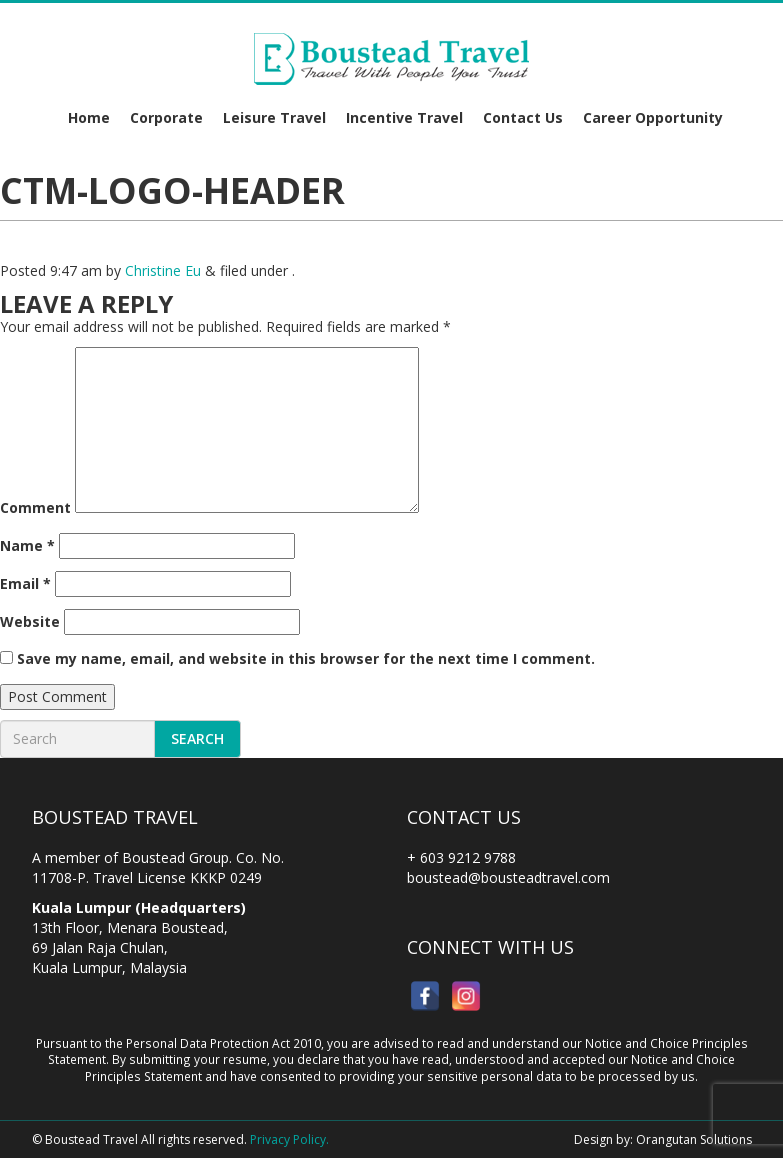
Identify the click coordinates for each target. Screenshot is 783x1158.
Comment (35, 507)
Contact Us (523, 117)
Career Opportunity (653, 117)
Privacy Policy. (289, 1139)
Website (30, 621)
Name (27, 545)
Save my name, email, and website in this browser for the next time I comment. (306, 658)
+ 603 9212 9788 (461, 857)
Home (89, 117)
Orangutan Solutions (694, 1139)
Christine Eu (163, 270)
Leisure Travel (274, 117)
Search (197, 738)
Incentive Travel (404, 117)
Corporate (166, 117)
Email (25, 583)
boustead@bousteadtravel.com (508, 877)
